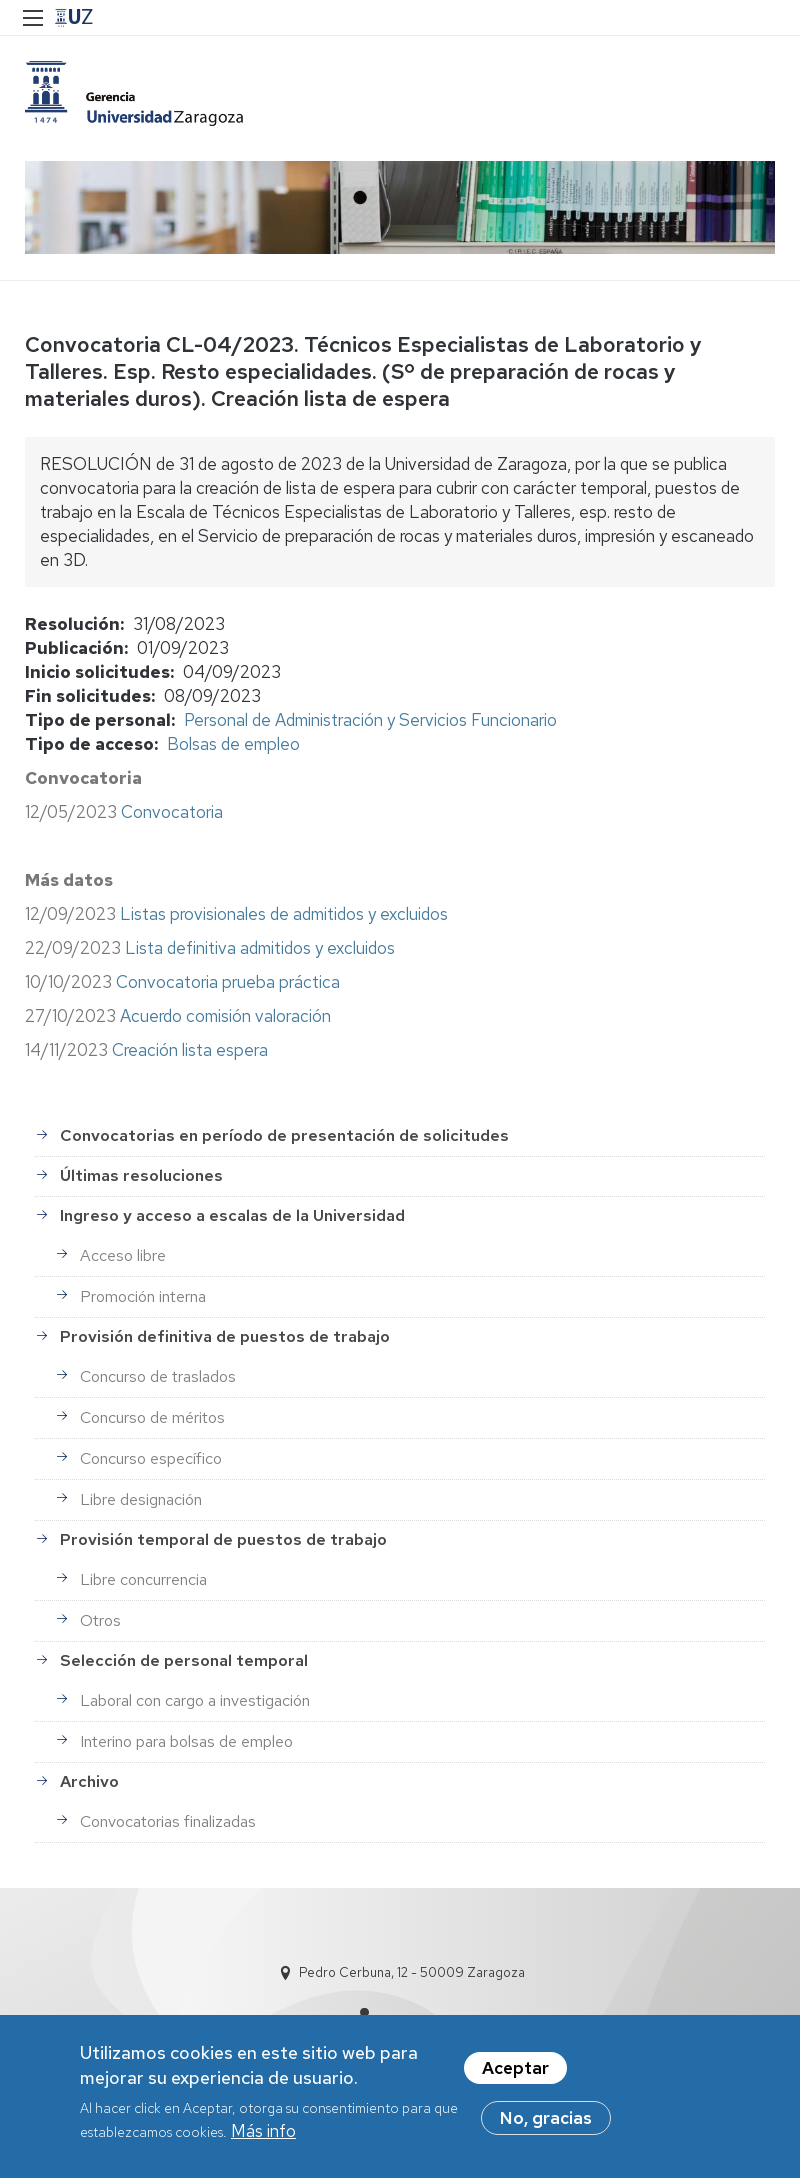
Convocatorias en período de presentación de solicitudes (284, 1135)
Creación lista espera (188, 1050)
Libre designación (141, 1499)
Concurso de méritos (152, 1417)
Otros (100, 1620)
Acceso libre (123, 1255)
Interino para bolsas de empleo (186, 1741)
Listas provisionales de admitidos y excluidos (284, 914)
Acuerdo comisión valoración (225, 1016)
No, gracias (546, 2126)
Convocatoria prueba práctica (228, 982)
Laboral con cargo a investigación (195, 1700)
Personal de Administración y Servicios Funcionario (370, 720)
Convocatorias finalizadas (168, 1821)
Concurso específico (151, 1458)
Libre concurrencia (143, 1579)
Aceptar (515, 2076)
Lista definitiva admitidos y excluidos (260, 948)
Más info (263, 2140)
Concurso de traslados (158, 1376)
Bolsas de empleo (233, 744)
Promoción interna (143, 1296)
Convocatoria (172, 812)
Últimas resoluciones (141, 1175)
